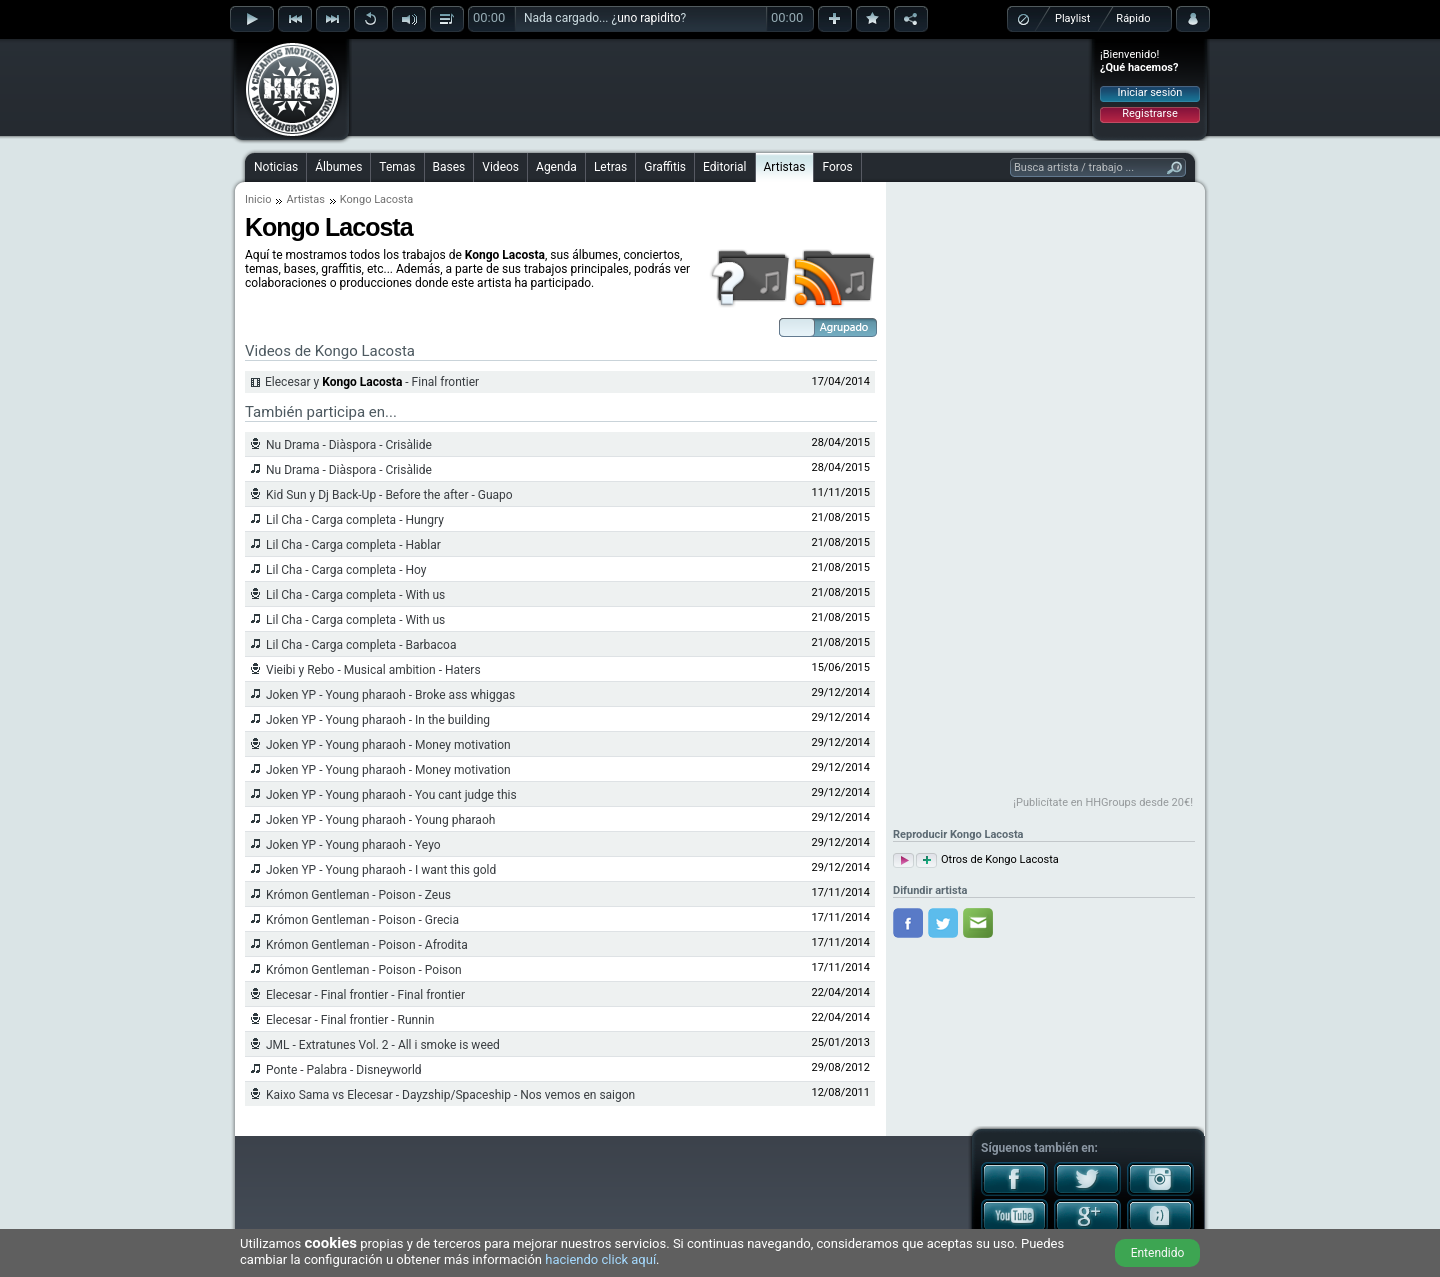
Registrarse (1149, 113)
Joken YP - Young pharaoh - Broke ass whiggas (390, 695)
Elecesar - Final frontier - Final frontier (365, 995)
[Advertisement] (721, 87)
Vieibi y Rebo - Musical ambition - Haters (373, 670)
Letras (610, 167)
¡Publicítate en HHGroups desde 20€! (1103, 802)
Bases (449, 167)
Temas (397, 167)
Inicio (258, 199)
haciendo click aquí (600, 1259)
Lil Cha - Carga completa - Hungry (355, 520)
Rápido (1133, 18)
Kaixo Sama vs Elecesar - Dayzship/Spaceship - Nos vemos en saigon (450, 1095)
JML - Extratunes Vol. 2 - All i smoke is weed (383, 1045)
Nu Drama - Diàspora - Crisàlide (349, 445)
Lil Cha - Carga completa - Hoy (346, 570)
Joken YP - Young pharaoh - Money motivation (388, 745)
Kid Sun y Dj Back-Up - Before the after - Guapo (389, 495)
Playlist (1072, 18)
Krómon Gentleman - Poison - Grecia (362, 920)
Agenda (556, 167)
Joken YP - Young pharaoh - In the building (378, 720)
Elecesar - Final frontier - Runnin (350, 1020)
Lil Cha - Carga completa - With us (355, 595)
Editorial (724, 167)
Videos (500, 167)
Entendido (1158, 1253)
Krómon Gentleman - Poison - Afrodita (367, 945)
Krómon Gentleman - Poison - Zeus (358, 895)
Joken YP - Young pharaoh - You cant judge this (391, 795)
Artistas (785, 167)
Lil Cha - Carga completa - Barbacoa (361, 645)
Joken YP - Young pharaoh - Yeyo (353, 845)
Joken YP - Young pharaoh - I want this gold (381, 870)
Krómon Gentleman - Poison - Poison (364, 970)
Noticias (276, 167)
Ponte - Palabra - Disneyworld (344, 1070)
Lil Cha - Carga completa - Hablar (353, 545)
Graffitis (665, 167)
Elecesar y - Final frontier (372, 382)
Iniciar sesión (1150, 92)
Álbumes (338, 167)
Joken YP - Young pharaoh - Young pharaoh (380, 820)
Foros (837, 167)
